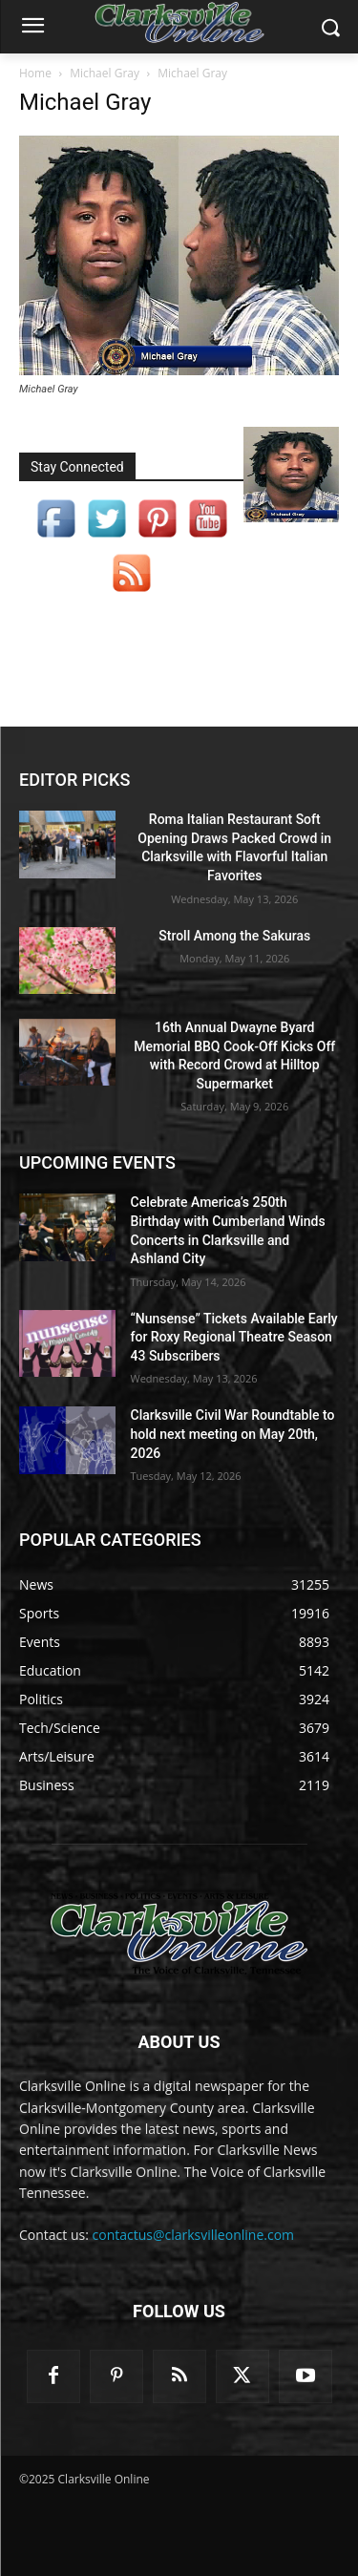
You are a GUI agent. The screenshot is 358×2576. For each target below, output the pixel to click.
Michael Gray (104, 73)
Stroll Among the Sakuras (234, 935)
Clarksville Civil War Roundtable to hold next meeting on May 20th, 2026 (233, 1433)
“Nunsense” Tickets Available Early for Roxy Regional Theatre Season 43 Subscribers (234, 1337)
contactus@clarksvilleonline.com (194, 2235)
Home (35, 73)
